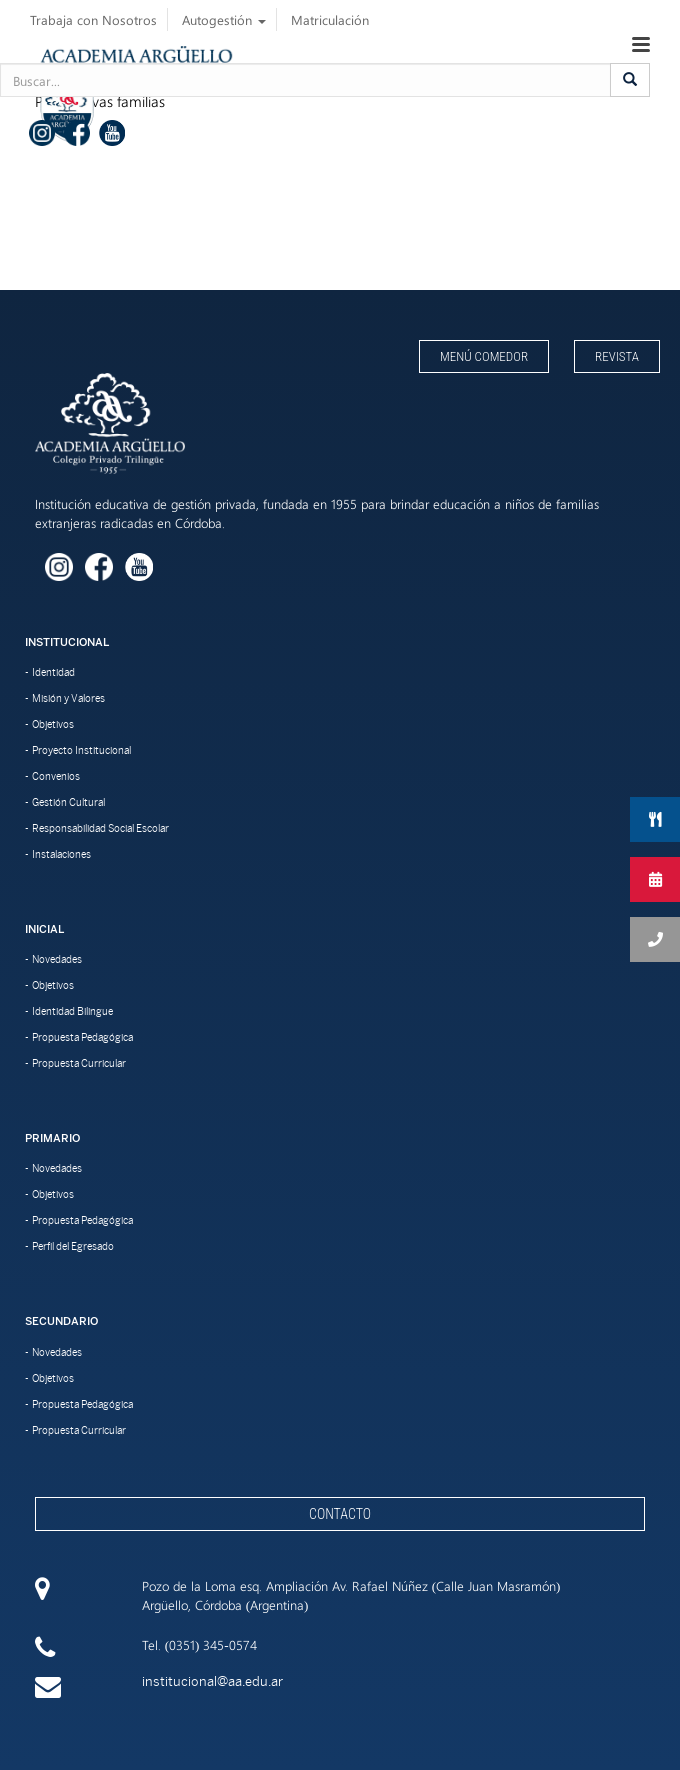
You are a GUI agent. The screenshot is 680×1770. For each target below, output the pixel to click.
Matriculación (330, 19)
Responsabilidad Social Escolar (100, 828)
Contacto (340, 1514)
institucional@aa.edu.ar (212, 1681)
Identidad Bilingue (72, 1011)
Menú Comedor (484, 356)
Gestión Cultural (68, 802)
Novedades (57, 959)
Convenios (56, 776)
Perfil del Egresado (73, 1246)
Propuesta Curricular (79, 1063)
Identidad (53, 672)
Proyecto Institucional (81, 750)
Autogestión (224, 19)
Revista (617, 356)
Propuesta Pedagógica (82, 1037)
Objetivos (53, 724)
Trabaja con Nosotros (93, 19)
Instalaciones (61, 854)
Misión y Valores (68, 698)
